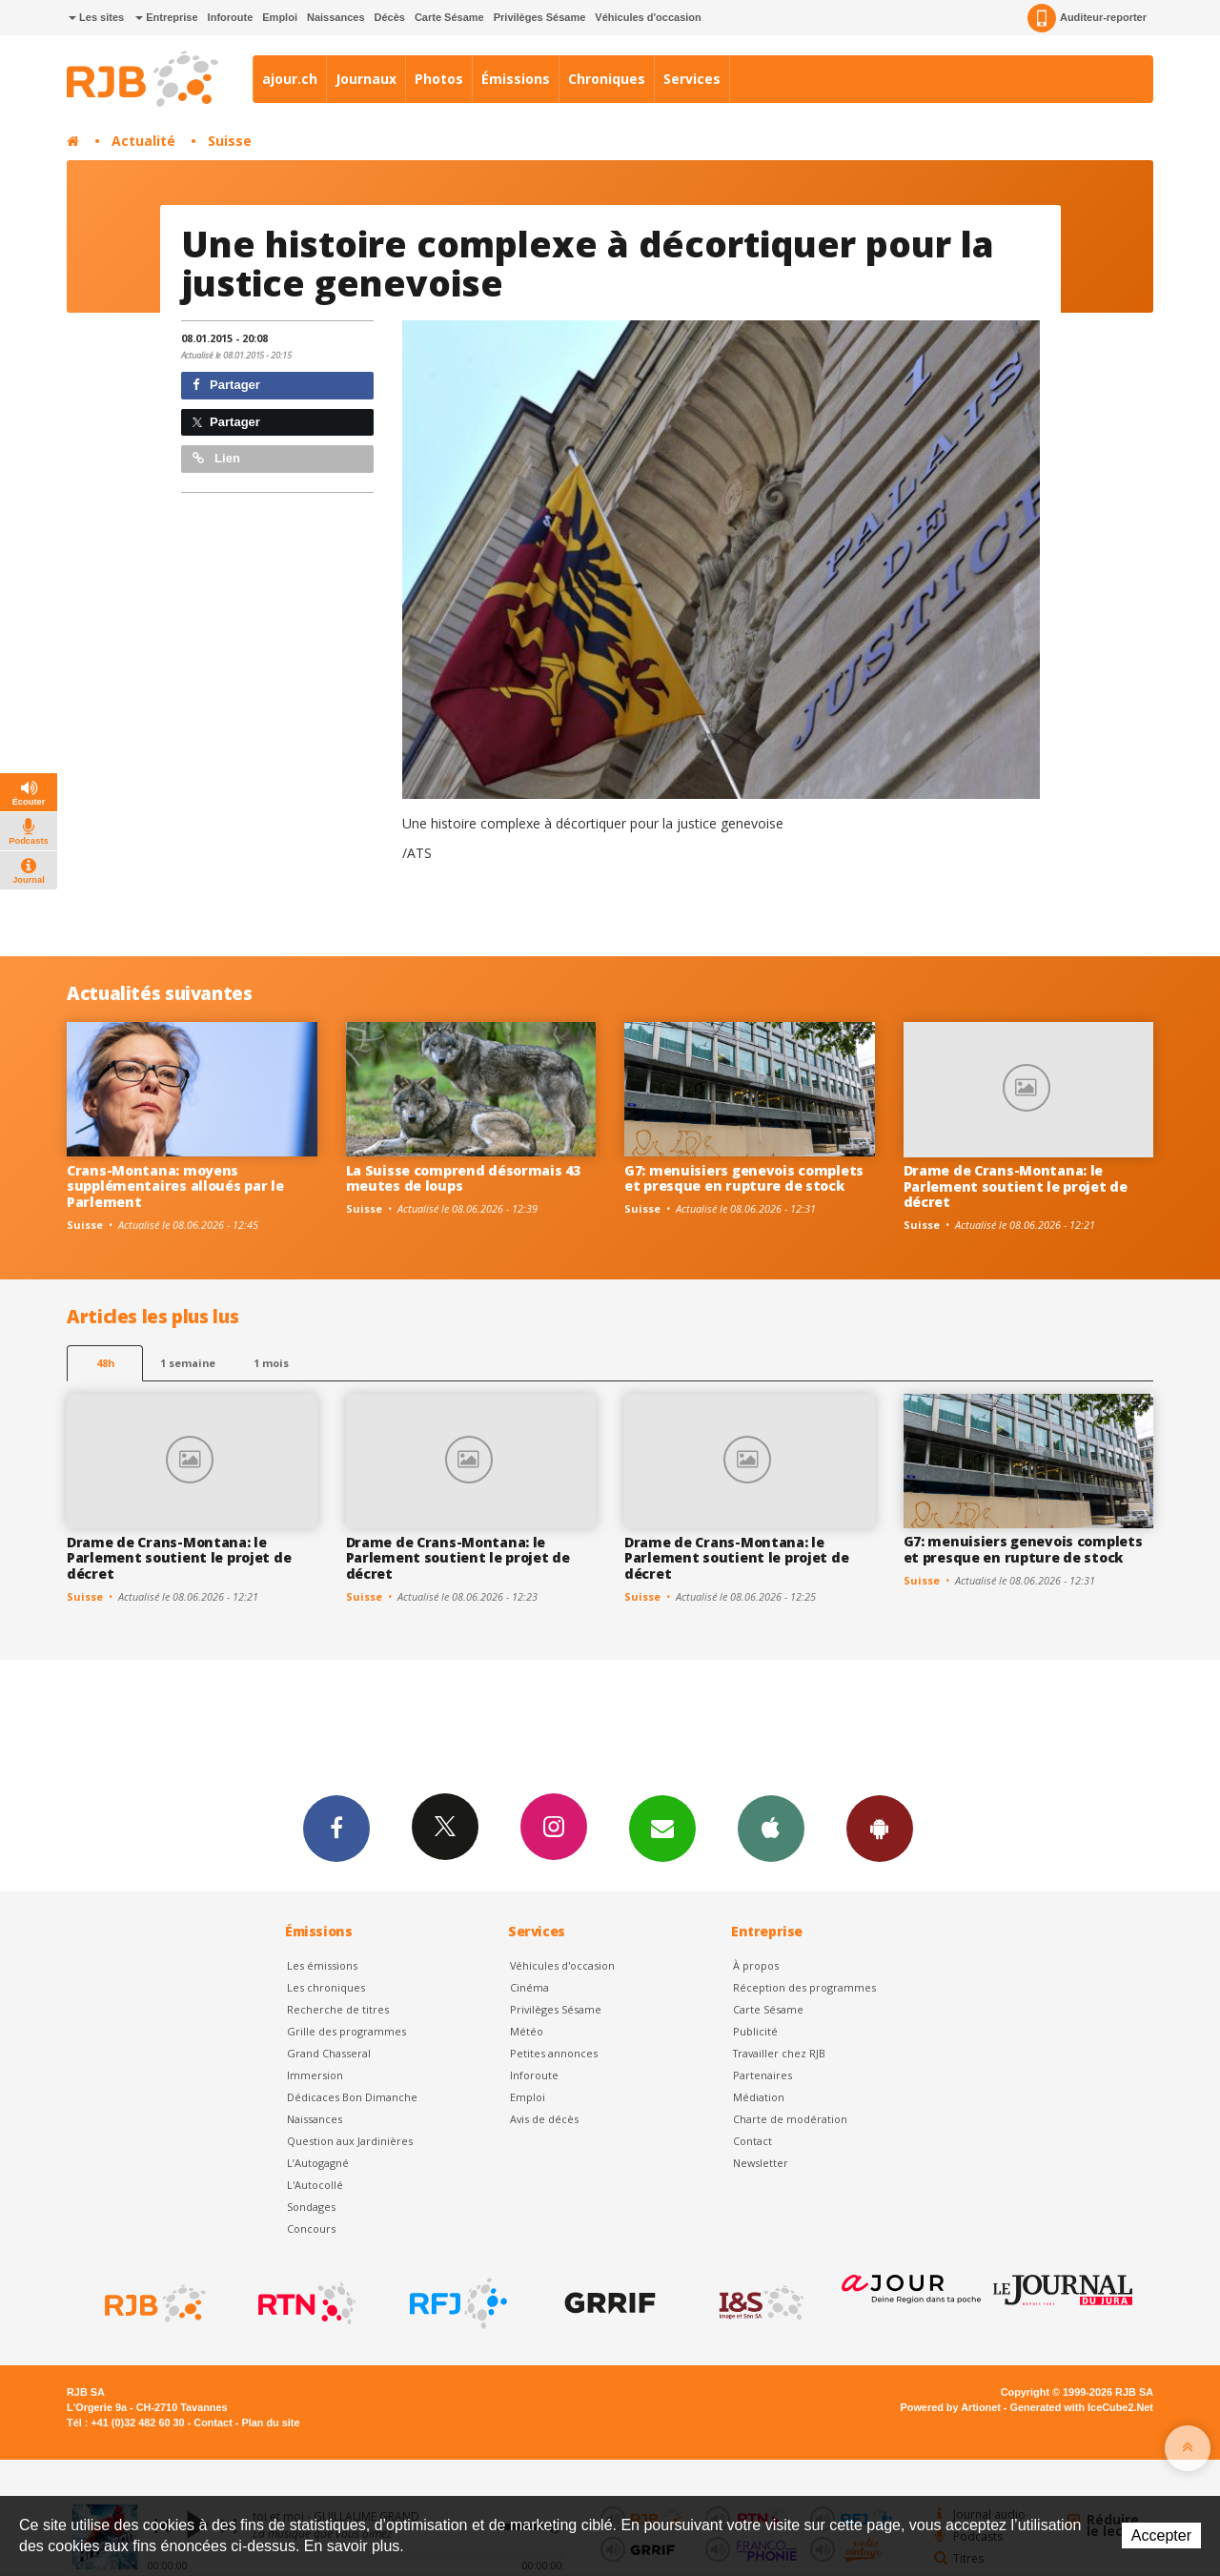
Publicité (755, 2031)
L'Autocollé (315, 2184)
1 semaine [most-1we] (187, 1363)
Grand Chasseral (329, 2053)
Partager (226, 385)
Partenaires (762, 2075)
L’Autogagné (318, 2163)
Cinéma (529, 1987)
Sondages (311, 2206)
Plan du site (270, 2422)
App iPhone (771, 1827)
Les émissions (322, 1965)
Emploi (279, 17)
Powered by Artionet (951, 2407)
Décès (390, 17)
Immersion (315, 2075)
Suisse (230, 141)
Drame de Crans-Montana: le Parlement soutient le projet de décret (1016, 1186)
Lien (216, 458)
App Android (879, 1827)
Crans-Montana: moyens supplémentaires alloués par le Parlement (175, 1186)
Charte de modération (790, 2119)
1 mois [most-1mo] (271, 1363)
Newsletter (760, 2163)
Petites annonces (554, 2053)
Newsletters (662, 1827)
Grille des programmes (346, 2031)
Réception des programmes (804, 1987)
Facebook (336, 1827)
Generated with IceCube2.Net (1081, 2407)
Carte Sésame (449, 17)
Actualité (143, 141)
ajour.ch (289, 79)
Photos (439, 79)
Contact (752, 2141)
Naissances (336, 17)
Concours (311, 2228)
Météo (526, 2031)
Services (692, 79)
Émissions (515, 79)
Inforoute (231, 17)
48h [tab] (105, 1363)
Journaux (366, 79)
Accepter (1161, 2535)
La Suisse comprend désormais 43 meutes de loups (463, 1178)
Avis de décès (544, 2119)
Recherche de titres (338, 2009)
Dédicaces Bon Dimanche (352, 2097)
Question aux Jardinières (350, 2141)
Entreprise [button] (166, 17)
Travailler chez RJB (779, 2053)
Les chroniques (326, 1987)
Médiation (758, 2097)
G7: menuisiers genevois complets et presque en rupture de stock (744, 1178)
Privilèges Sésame (540, 17)
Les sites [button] (96, 17)
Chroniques (606, 79)
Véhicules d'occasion (648, 17)
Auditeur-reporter (1087, 18)
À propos (756, 1965)
